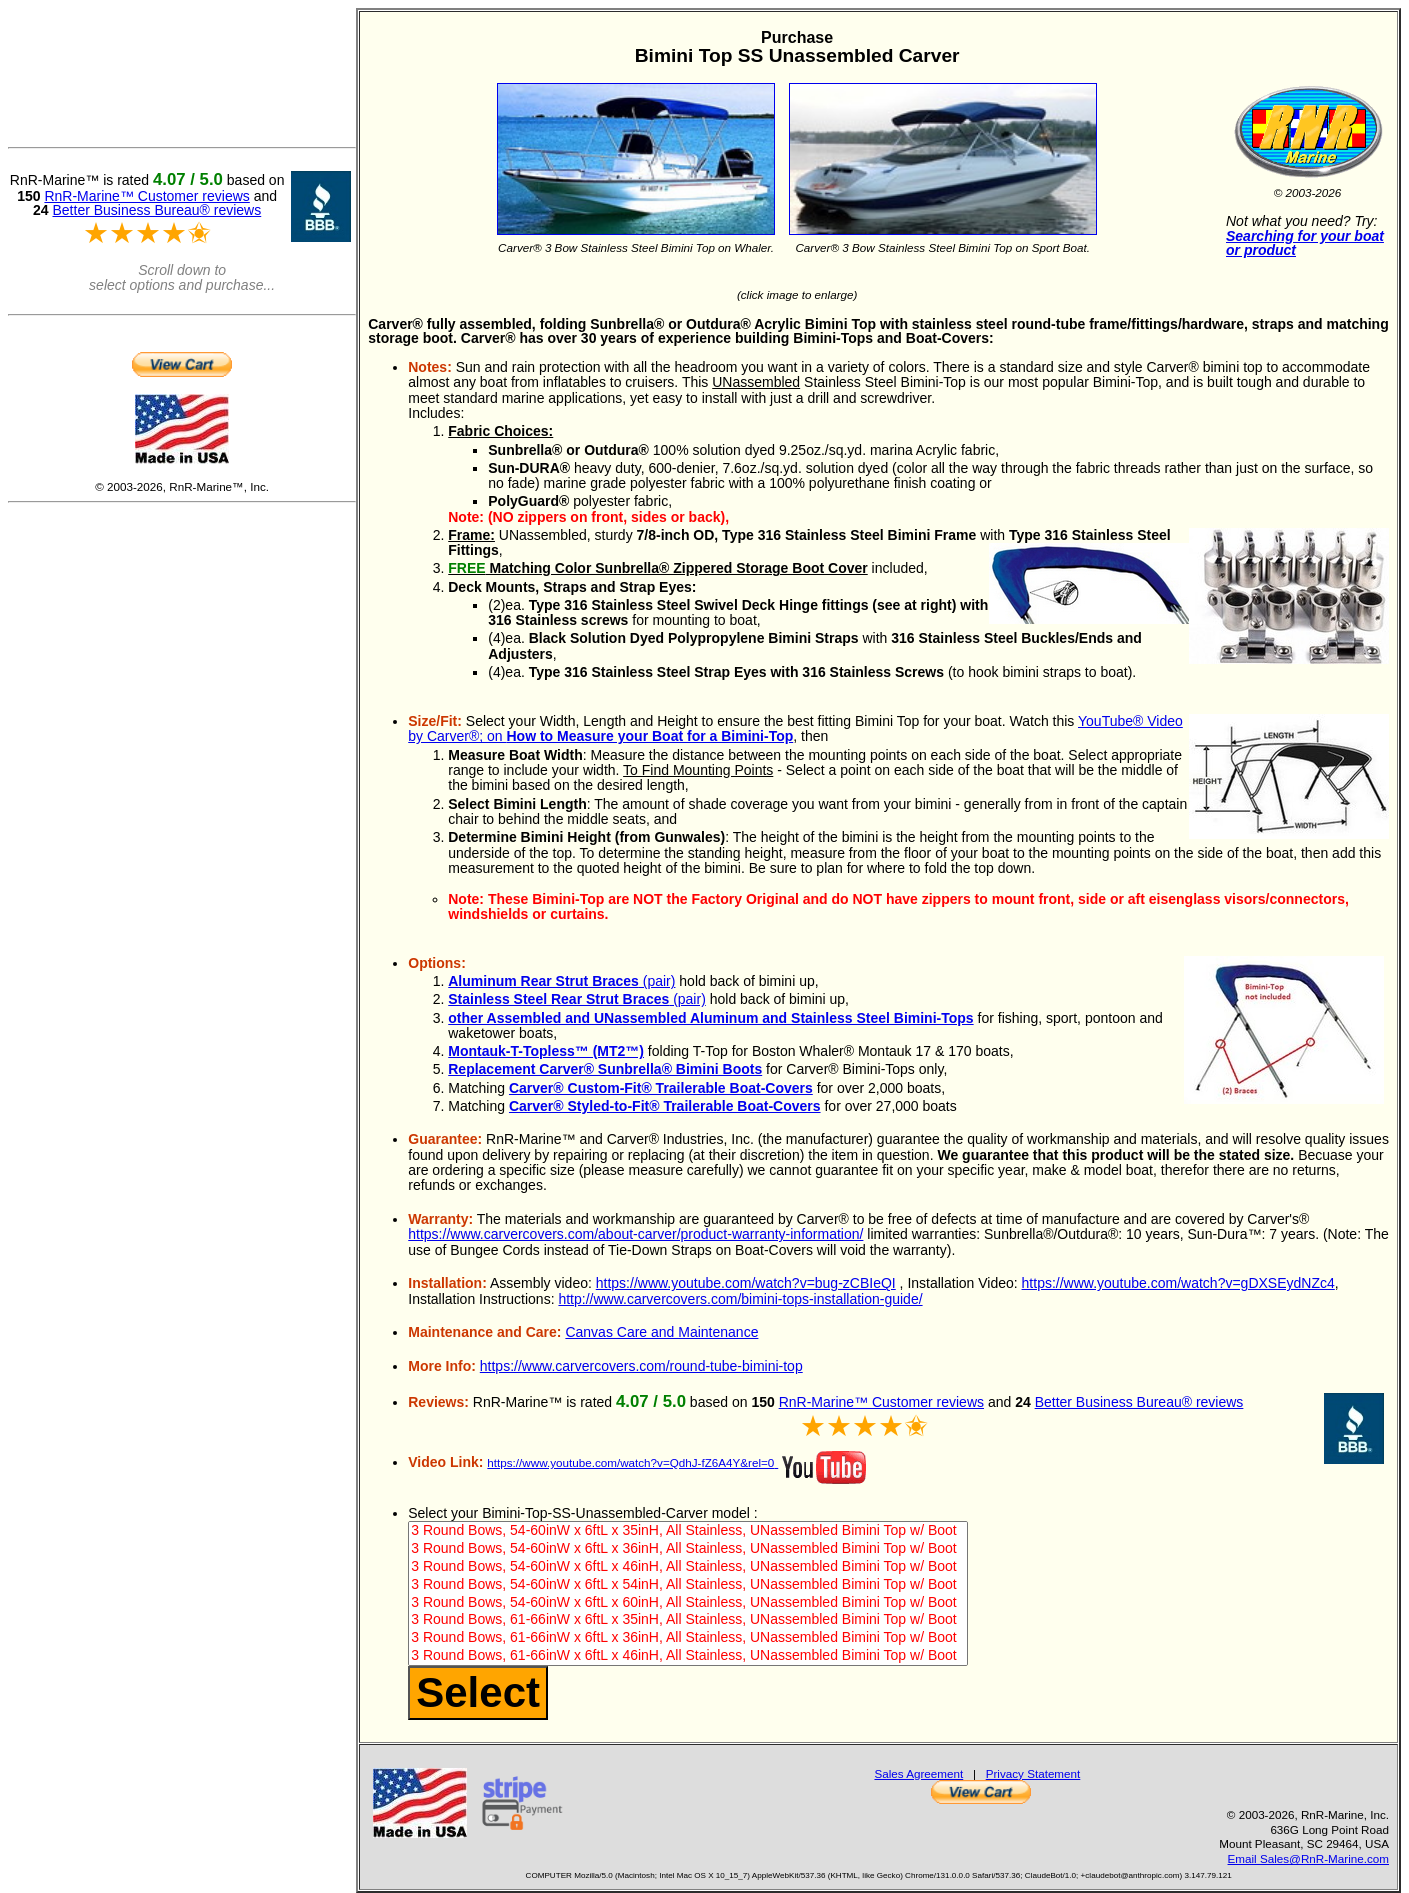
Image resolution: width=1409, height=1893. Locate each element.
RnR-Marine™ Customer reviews (881, 1402)
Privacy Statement (1033, 1773)
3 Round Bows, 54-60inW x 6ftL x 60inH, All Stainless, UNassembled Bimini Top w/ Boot (687, 1603)
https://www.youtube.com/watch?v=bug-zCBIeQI (746, 1283)
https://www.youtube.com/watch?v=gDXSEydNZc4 (1178, 1283)
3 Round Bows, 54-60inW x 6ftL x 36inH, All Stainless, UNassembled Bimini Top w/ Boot (687, 1549)
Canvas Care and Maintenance (661, 1332)
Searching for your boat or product (1305, 243)
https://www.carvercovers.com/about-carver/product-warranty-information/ (635, 1234)
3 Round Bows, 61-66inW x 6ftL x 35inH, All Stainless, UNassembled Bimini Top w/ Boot (687, 1620)
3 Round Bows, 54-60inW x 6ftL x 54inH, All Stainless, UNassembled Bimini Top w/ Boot (687, 1585)
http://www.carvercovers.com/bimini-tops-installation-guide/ (740, 1299)
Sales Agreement (918, 1773)
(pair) (561, 981)
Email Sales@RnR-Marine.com (1308, 1858)
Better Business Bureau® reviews (1139, 1402)
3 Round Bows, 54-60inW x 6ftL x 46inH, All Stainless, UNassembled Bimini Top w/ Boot (687, 1567)
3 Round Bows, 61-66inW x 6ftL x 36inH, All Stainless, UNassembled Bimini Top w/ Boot (687, 1638)
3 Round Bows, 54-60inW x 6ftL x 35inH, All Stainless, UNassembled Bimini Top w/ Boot (687, 1531)
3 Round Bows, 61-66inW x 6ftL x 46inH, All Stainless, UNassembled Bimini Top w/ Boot (687, 1656)
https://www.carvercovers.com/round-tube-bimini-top (641, 1366)
